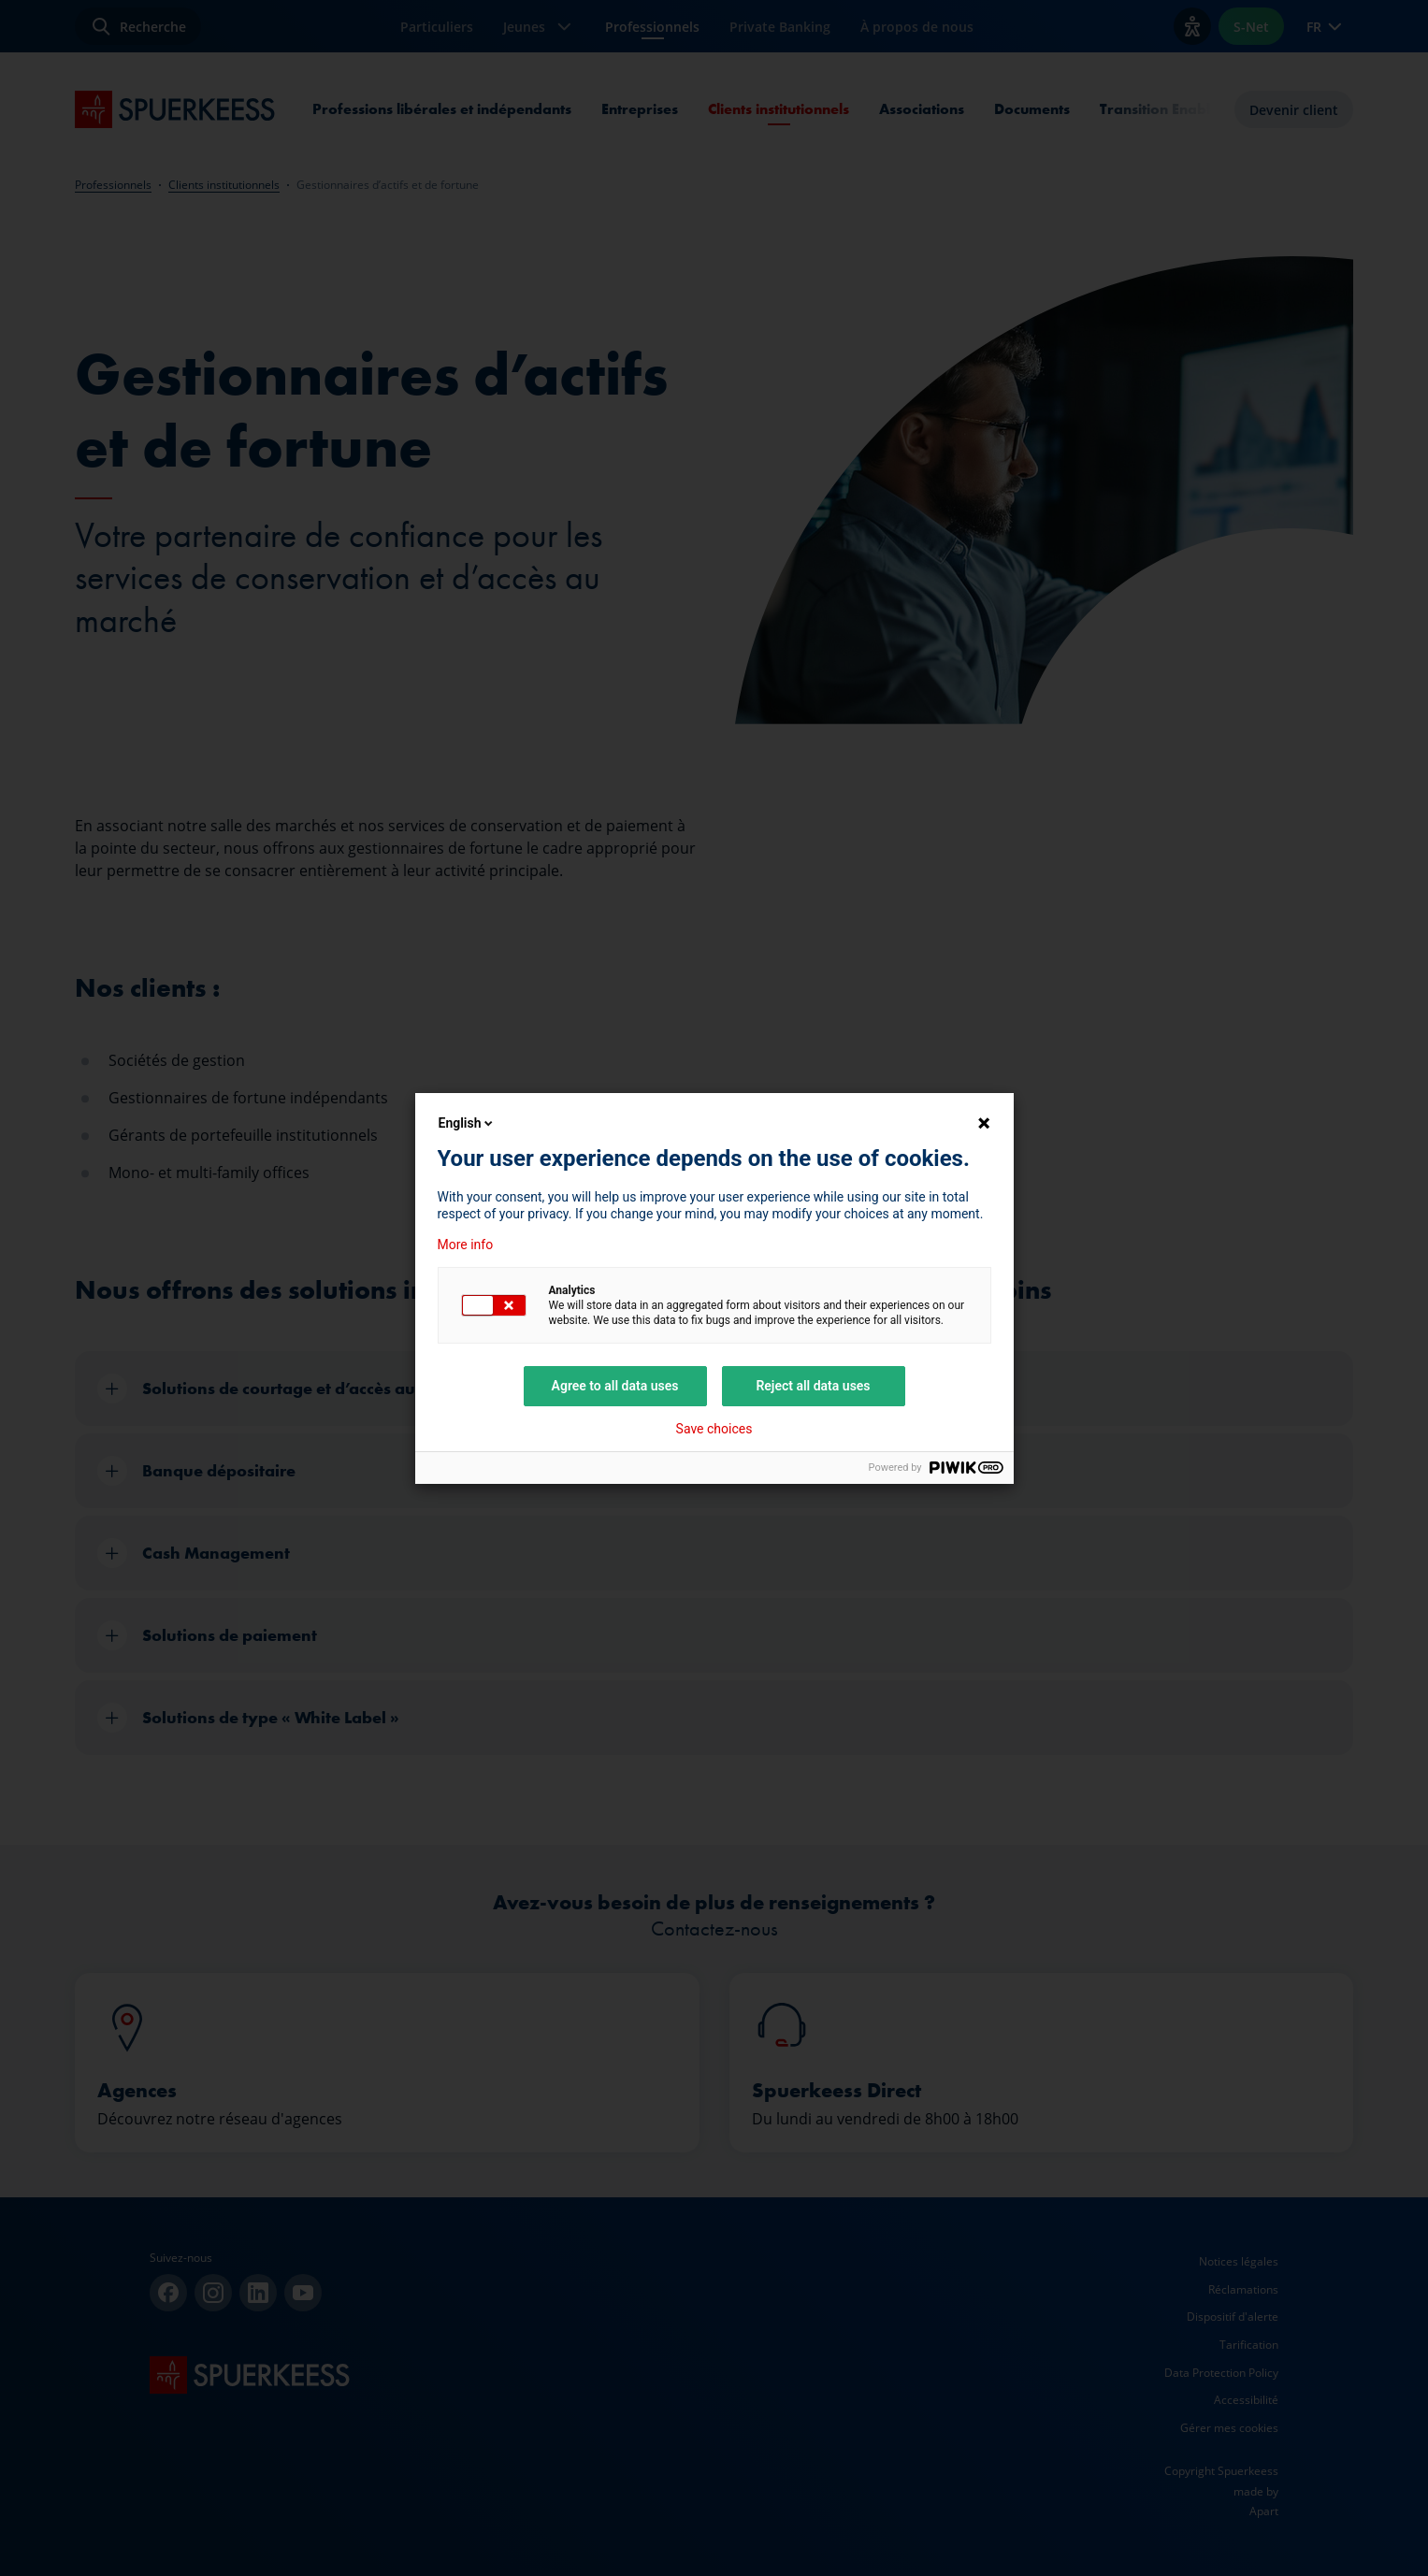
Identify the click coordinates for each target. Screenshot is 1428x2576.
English (468, 1122)
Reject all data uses (813, 1385)
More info (466, 1244)
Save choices (714, 1428)
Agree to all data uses (615, 1385)
